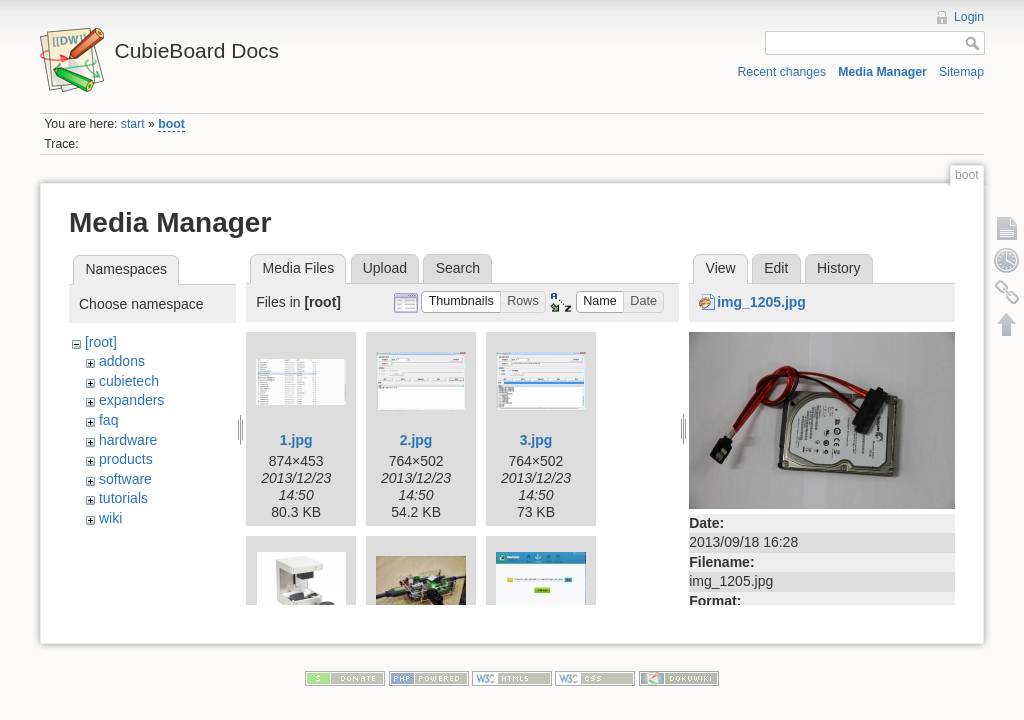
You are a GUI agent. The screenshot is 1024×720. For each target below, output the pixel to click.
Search (458, 268)
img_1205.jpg (761, 302)
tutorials (123, 498)
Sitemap (961, 72)
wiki (110, 518)
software (125, 479)
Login (969, 17)
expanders (131, 400)
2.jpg (416, 440)
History (839, 268)
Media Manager (882, 72)
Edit (776, 268)
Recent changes (782, 72)
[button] (461, 302)
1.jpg (296, 440)
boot (171, 124)
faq (108, 420)
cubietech (129, 381)
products (126, 459)
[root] (101, 342)
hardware (128, 440)
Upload (385, 268)
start (133, 124)
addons (122, 361)
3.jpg (536, 440)
